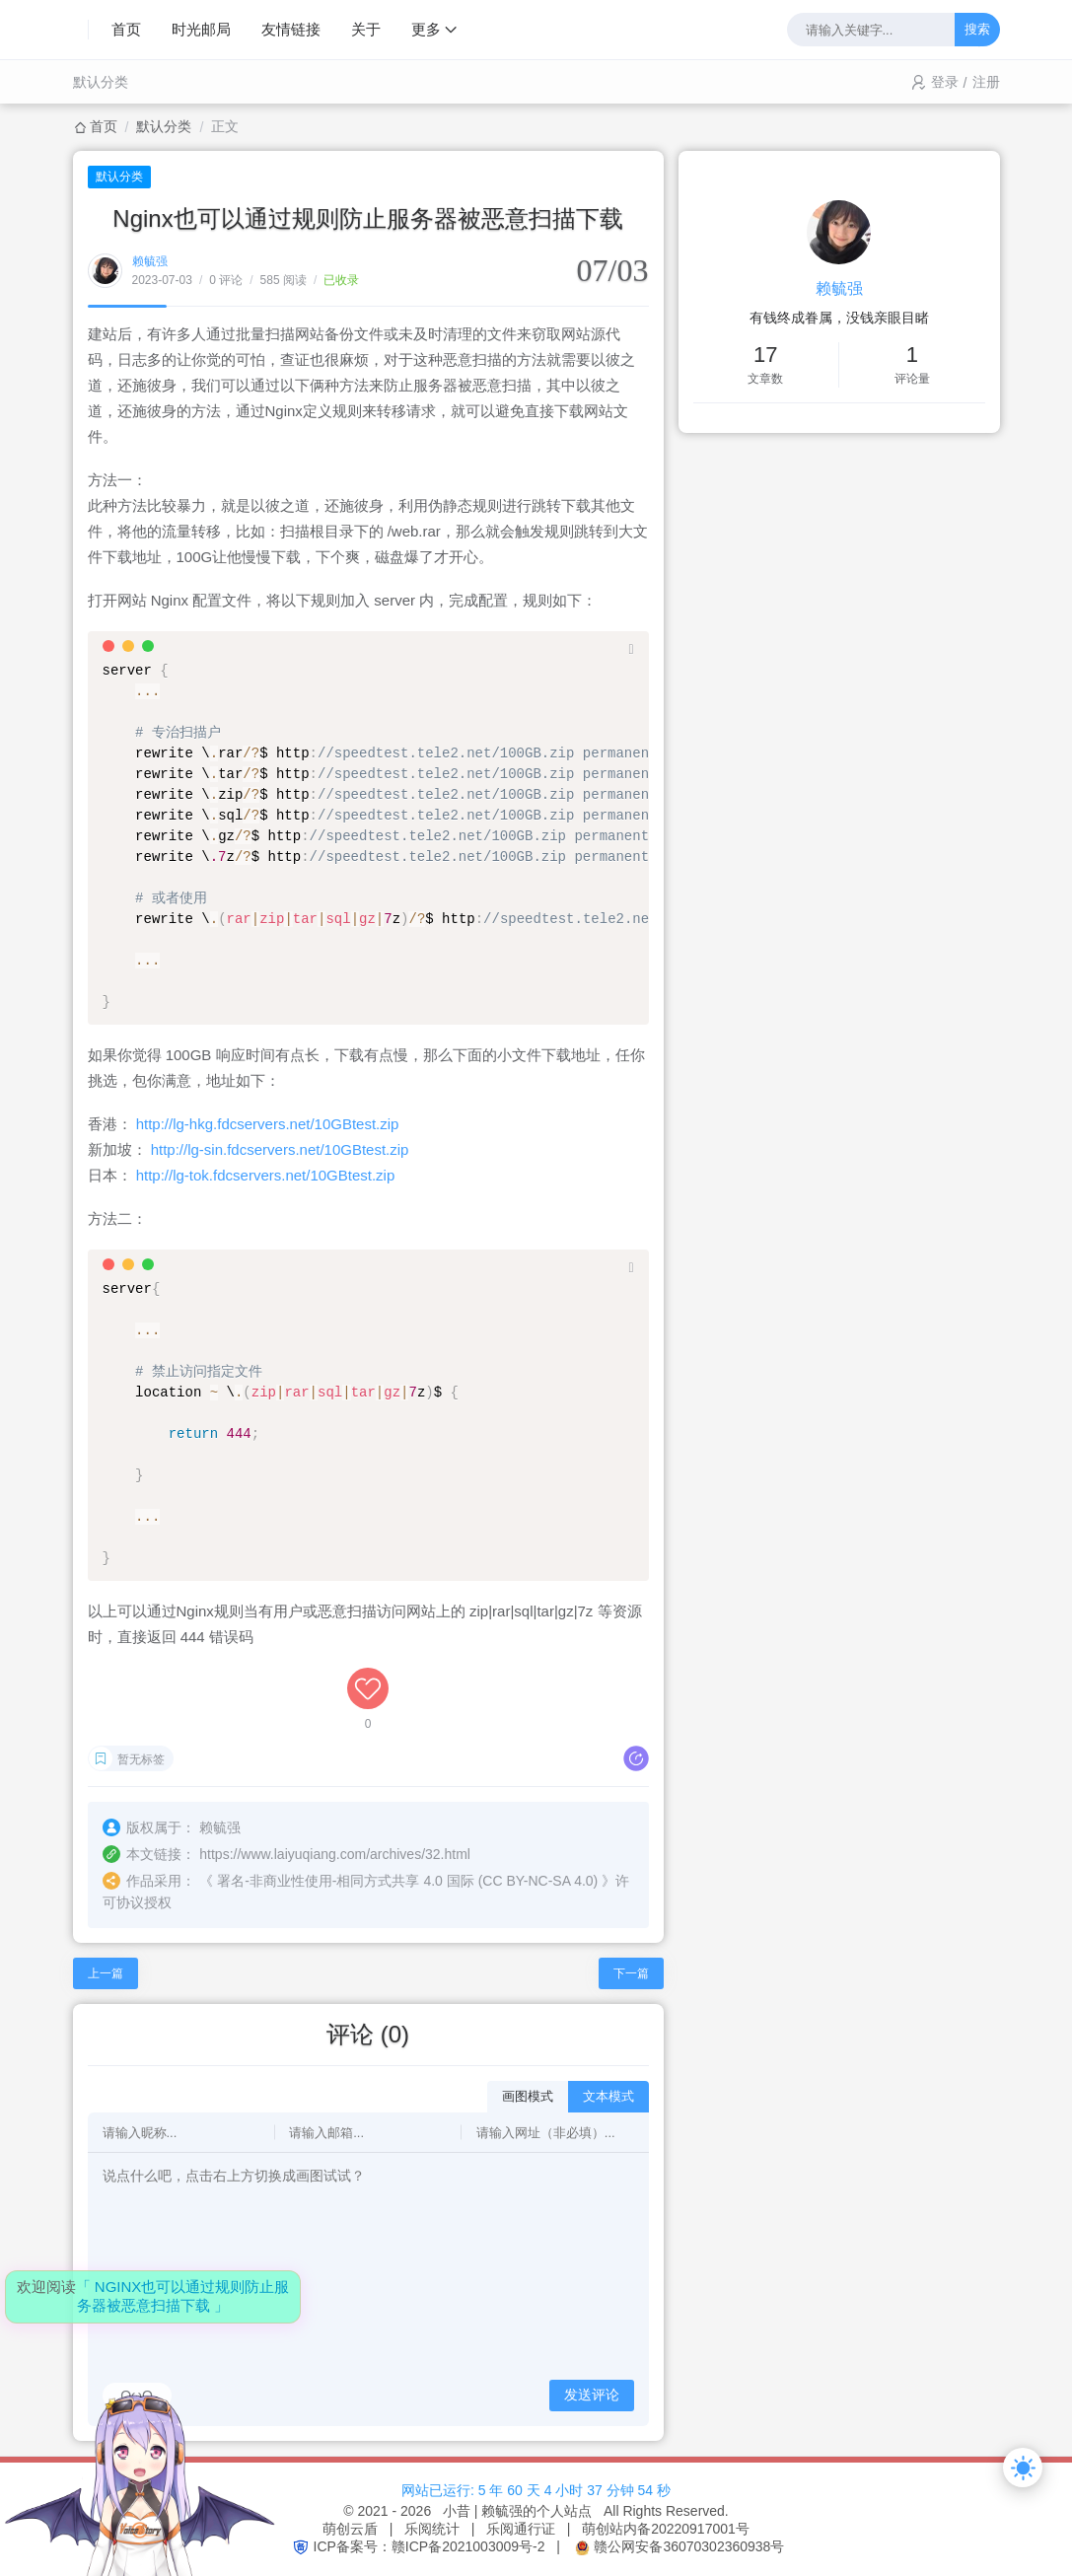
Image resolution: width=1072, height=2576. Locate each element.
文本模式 (608, 2096)
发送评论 (591, 2394)
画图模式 (527, 2096)
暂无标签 (141, 1759)
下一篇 (631, 1973)
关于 (366, 29)
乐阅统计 (432, 2529)
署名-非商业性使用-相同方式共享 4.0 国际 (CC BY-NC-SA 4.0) (407, 1881)
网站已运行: (437, 2490)
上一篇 (105, 1973)
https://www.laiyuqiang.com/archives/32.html (334, 1854)
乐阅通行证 (520, 2529)
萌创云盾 (350, 2529)
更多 (426, 29)
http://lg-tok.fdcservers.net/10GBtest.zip (265, 1175)
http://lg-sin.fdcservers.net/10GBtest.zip (280, 1149)
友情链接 (291, 29)
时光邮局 (201, 29)
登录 (945, 82)
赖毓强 (150, 261)
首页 (126, 29)
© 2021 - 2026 (391, 2511)
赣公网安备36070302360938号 (689, 2546)
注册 (986, 82)
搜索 (977, 29)
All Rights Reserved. (662, 2511)
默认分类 (100, 82)
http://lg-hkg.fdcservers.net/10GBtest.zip (267, 1123)
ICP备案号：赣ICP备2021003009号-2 (429, 2546)
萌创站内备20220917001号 (666, 2529)
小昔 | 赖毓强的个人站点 (517, 2511)
